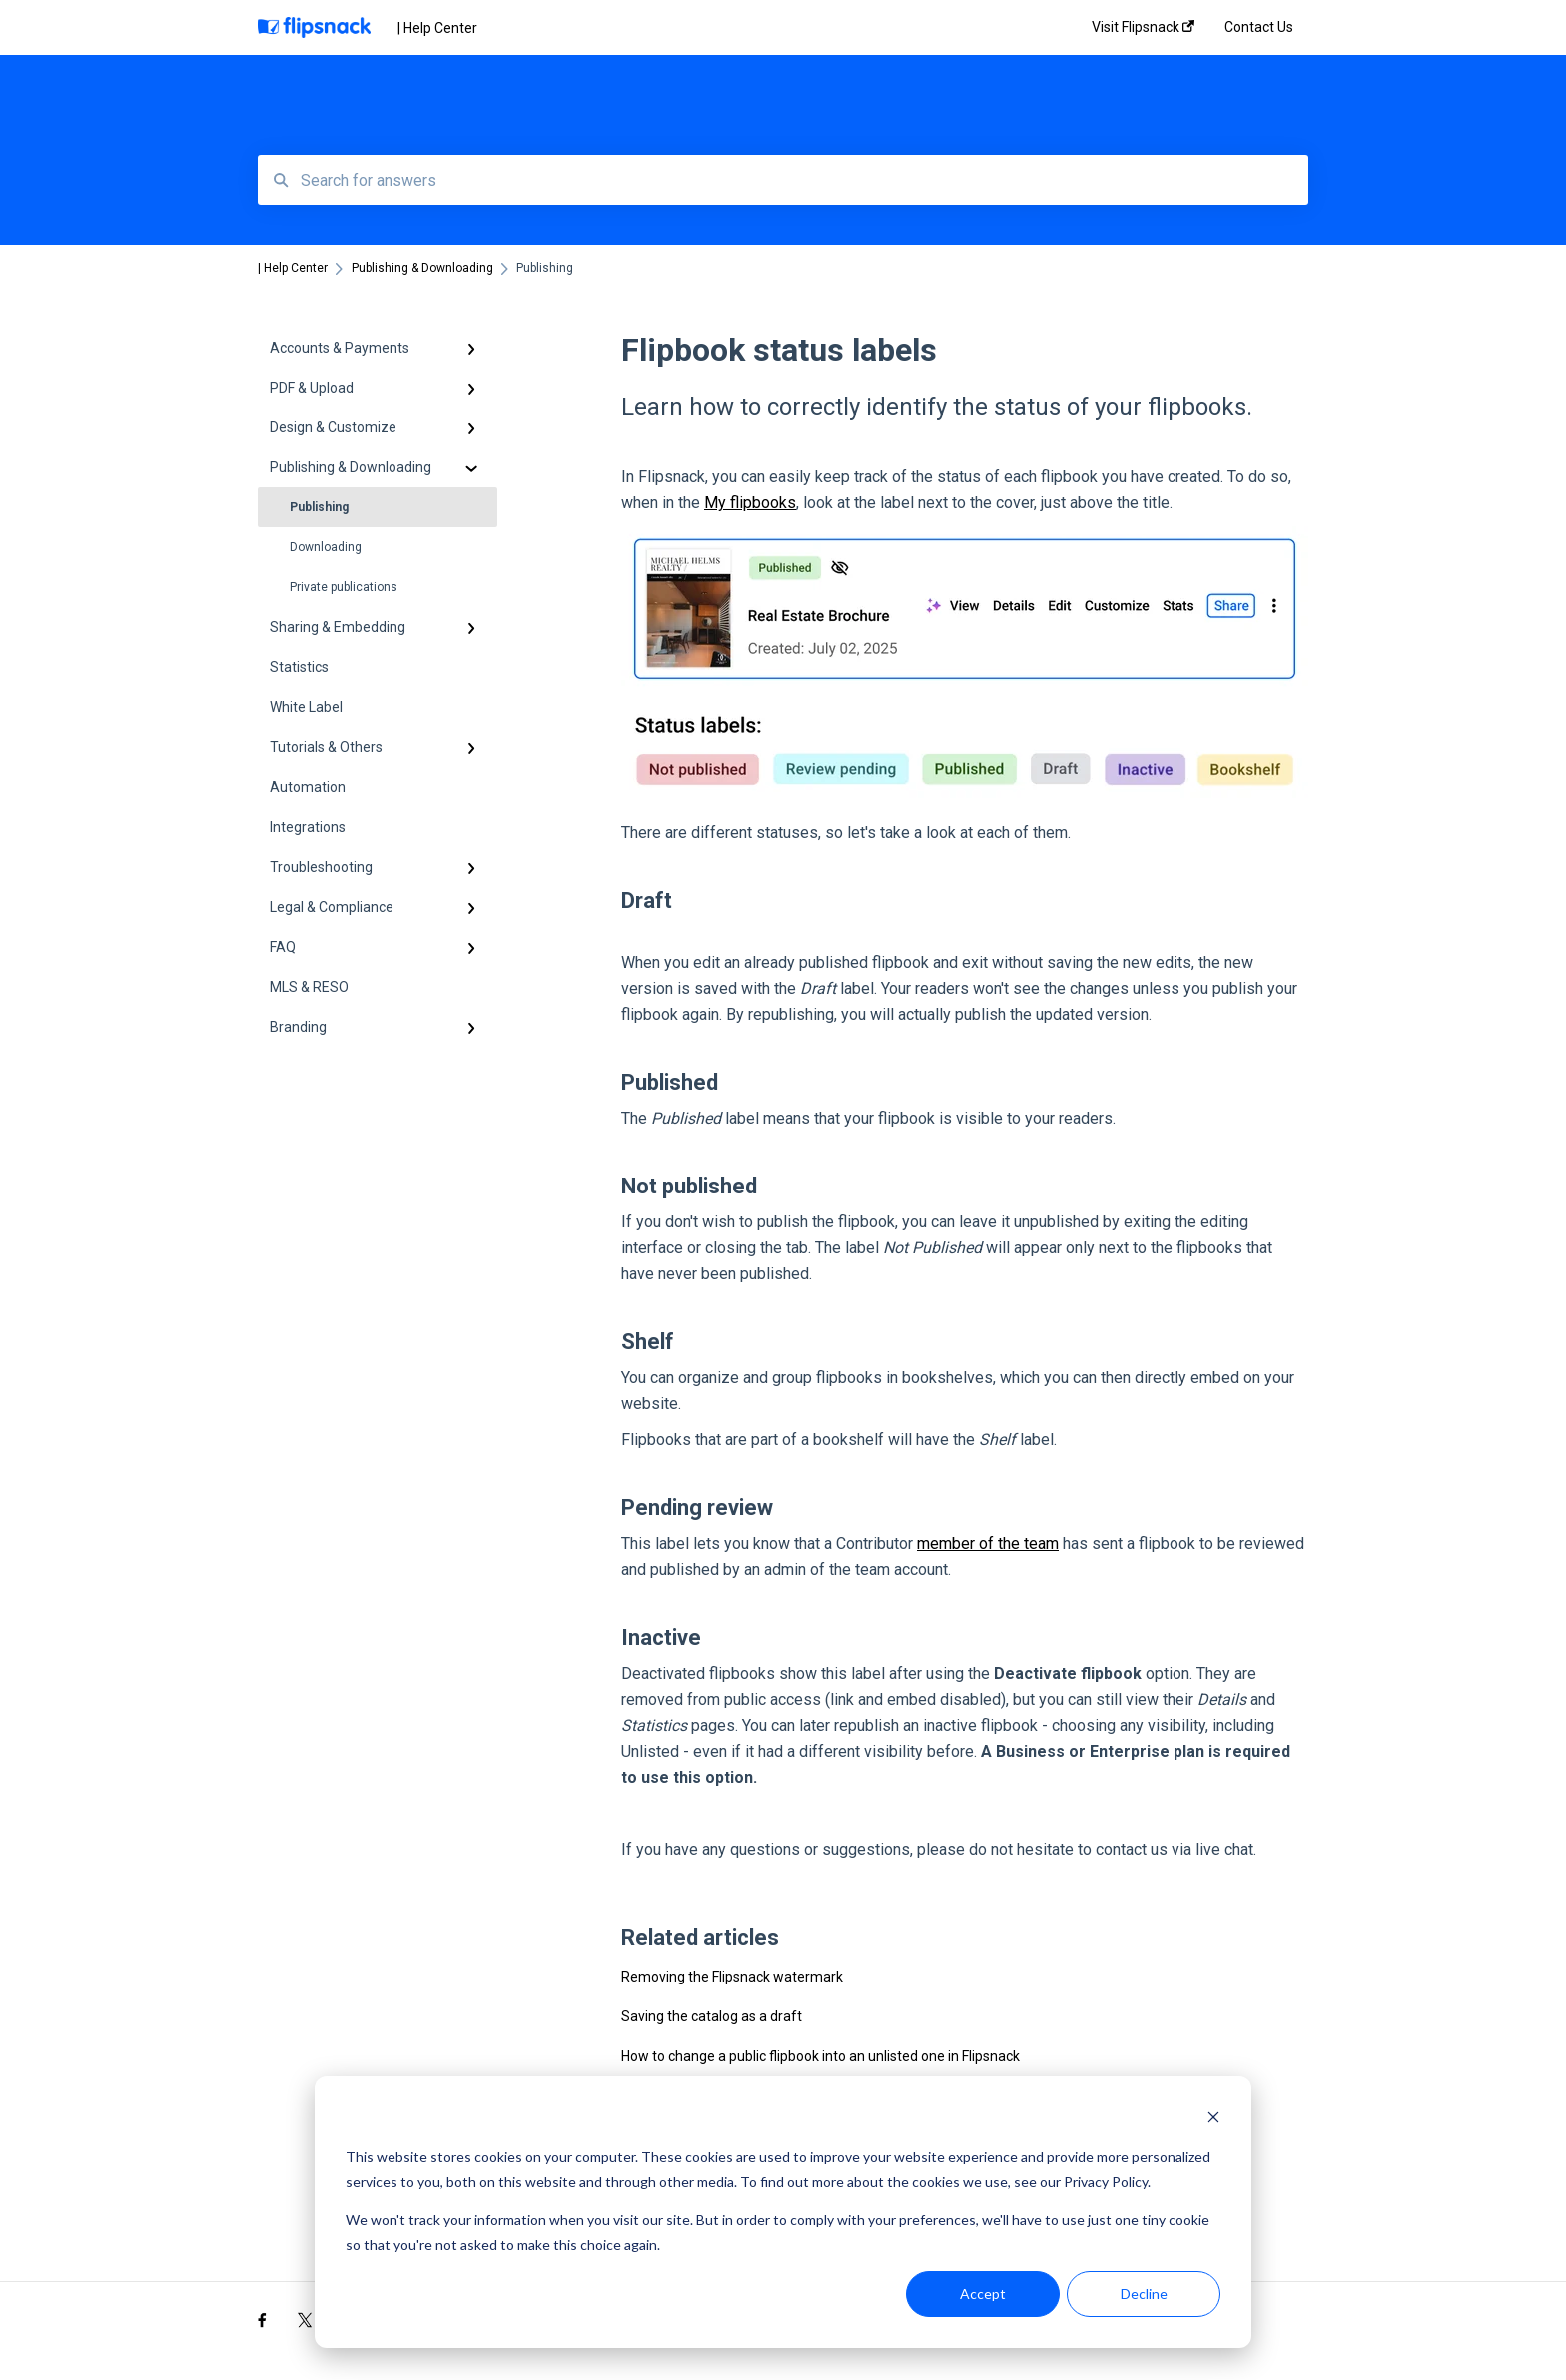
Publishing (319, 507)
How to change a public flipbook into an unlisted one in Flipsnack (820, 2056)
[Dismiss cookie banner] (1213, 2119)
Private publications (343, 587)
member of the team (988, 1543)
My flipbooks (750, 502)
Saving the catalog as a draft (711, 2016)
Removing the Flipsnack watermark (732, 1976)
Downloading (326, 547)
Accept (983, 2293)
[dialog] (783, 2212)
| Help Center (437, 28)
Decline (1144, 2293)
